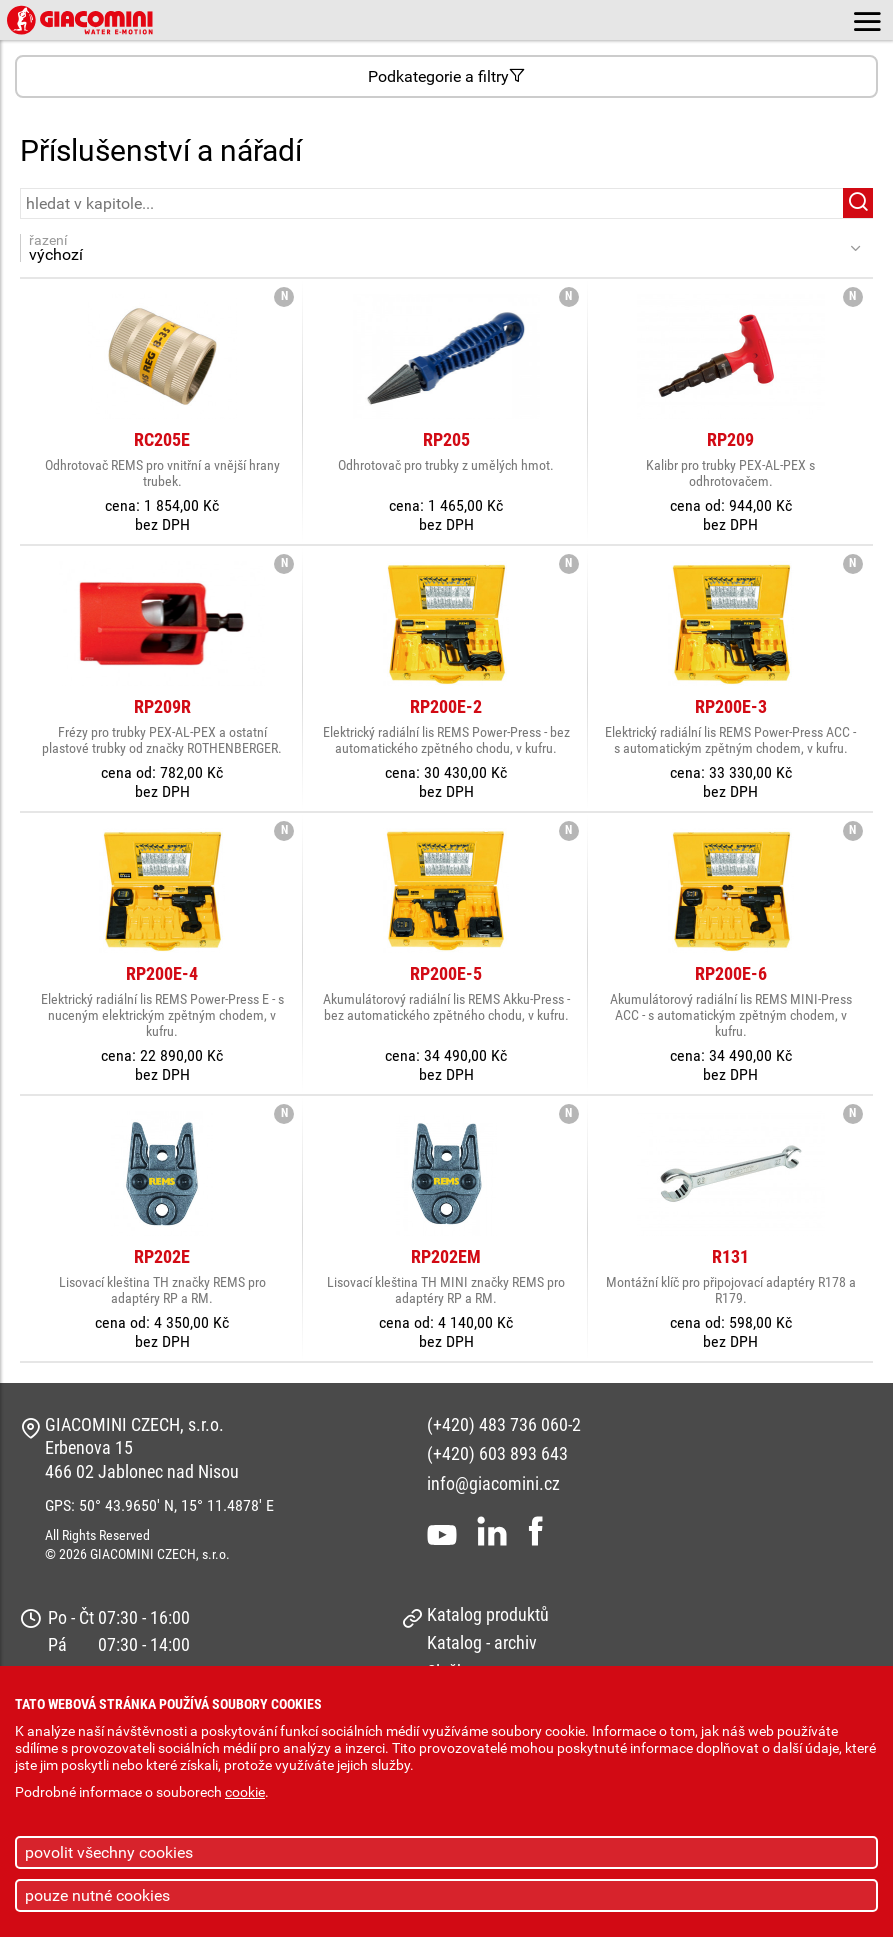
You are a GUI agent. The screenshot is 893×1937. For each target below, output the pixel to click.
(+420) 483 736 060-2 (504, 1424)
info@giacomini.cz (493, 1483)
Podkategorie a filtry (446, 76)
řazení (436, 248)
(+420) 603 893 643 (497, 1453)
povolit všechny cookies (109, 1852)
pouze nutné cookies (97, 1895)
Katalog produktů (488, 1614)
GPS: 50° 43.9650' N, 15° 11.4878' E (159, 1505)
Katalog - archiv (482, 1642)
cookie (245, 1792)
